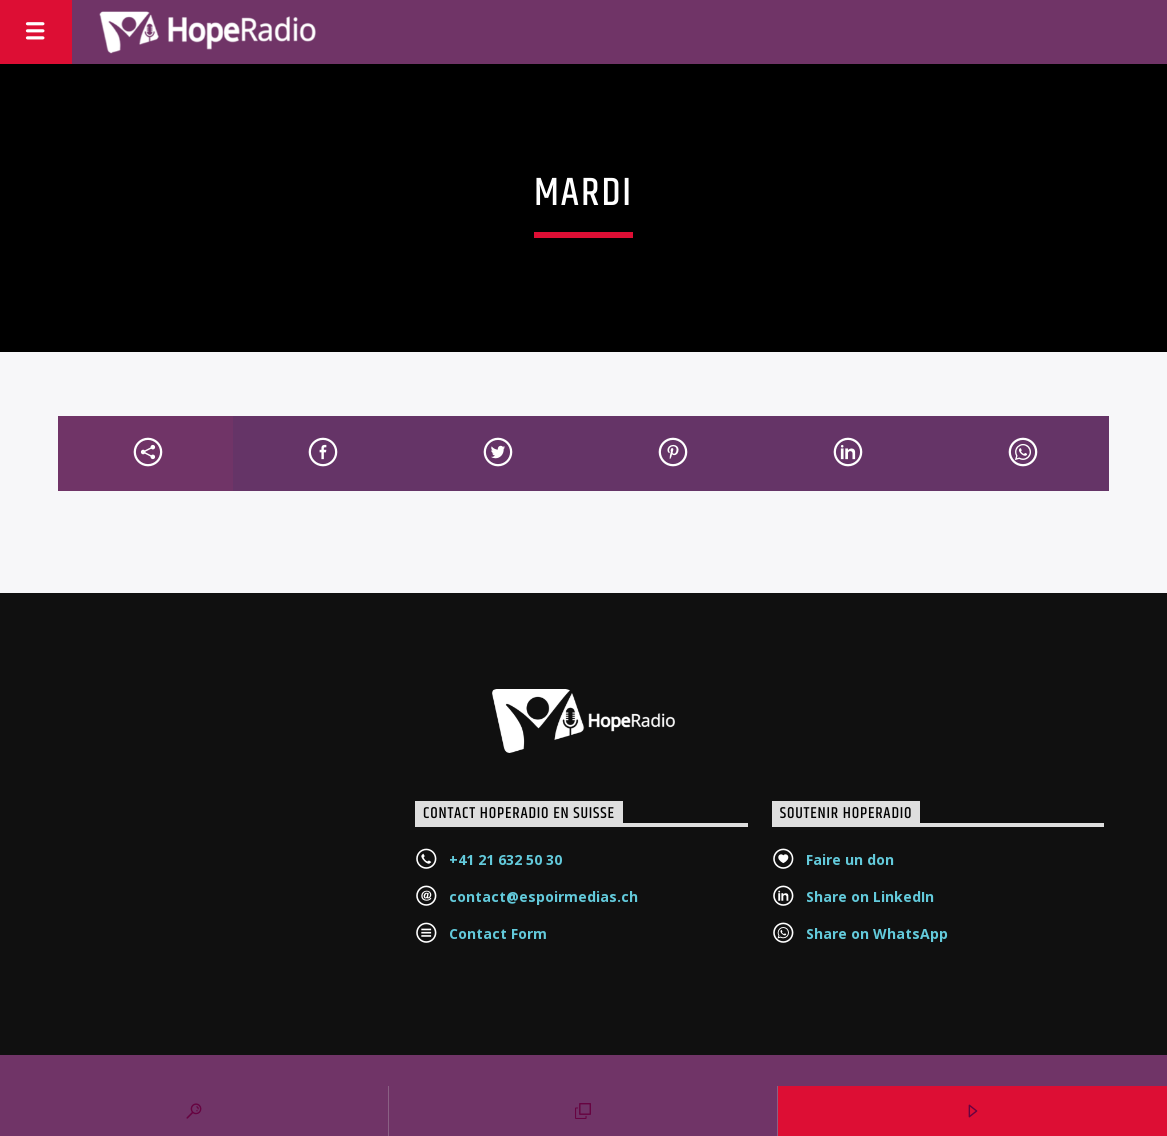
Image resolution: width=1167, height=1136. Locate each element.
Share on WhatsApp (877, 933)
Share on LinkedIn (870, 896)
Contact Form (498, 933)
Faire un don (850, 859)
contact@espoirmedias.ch (543, 896)
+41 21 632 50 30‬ (505, 859)
